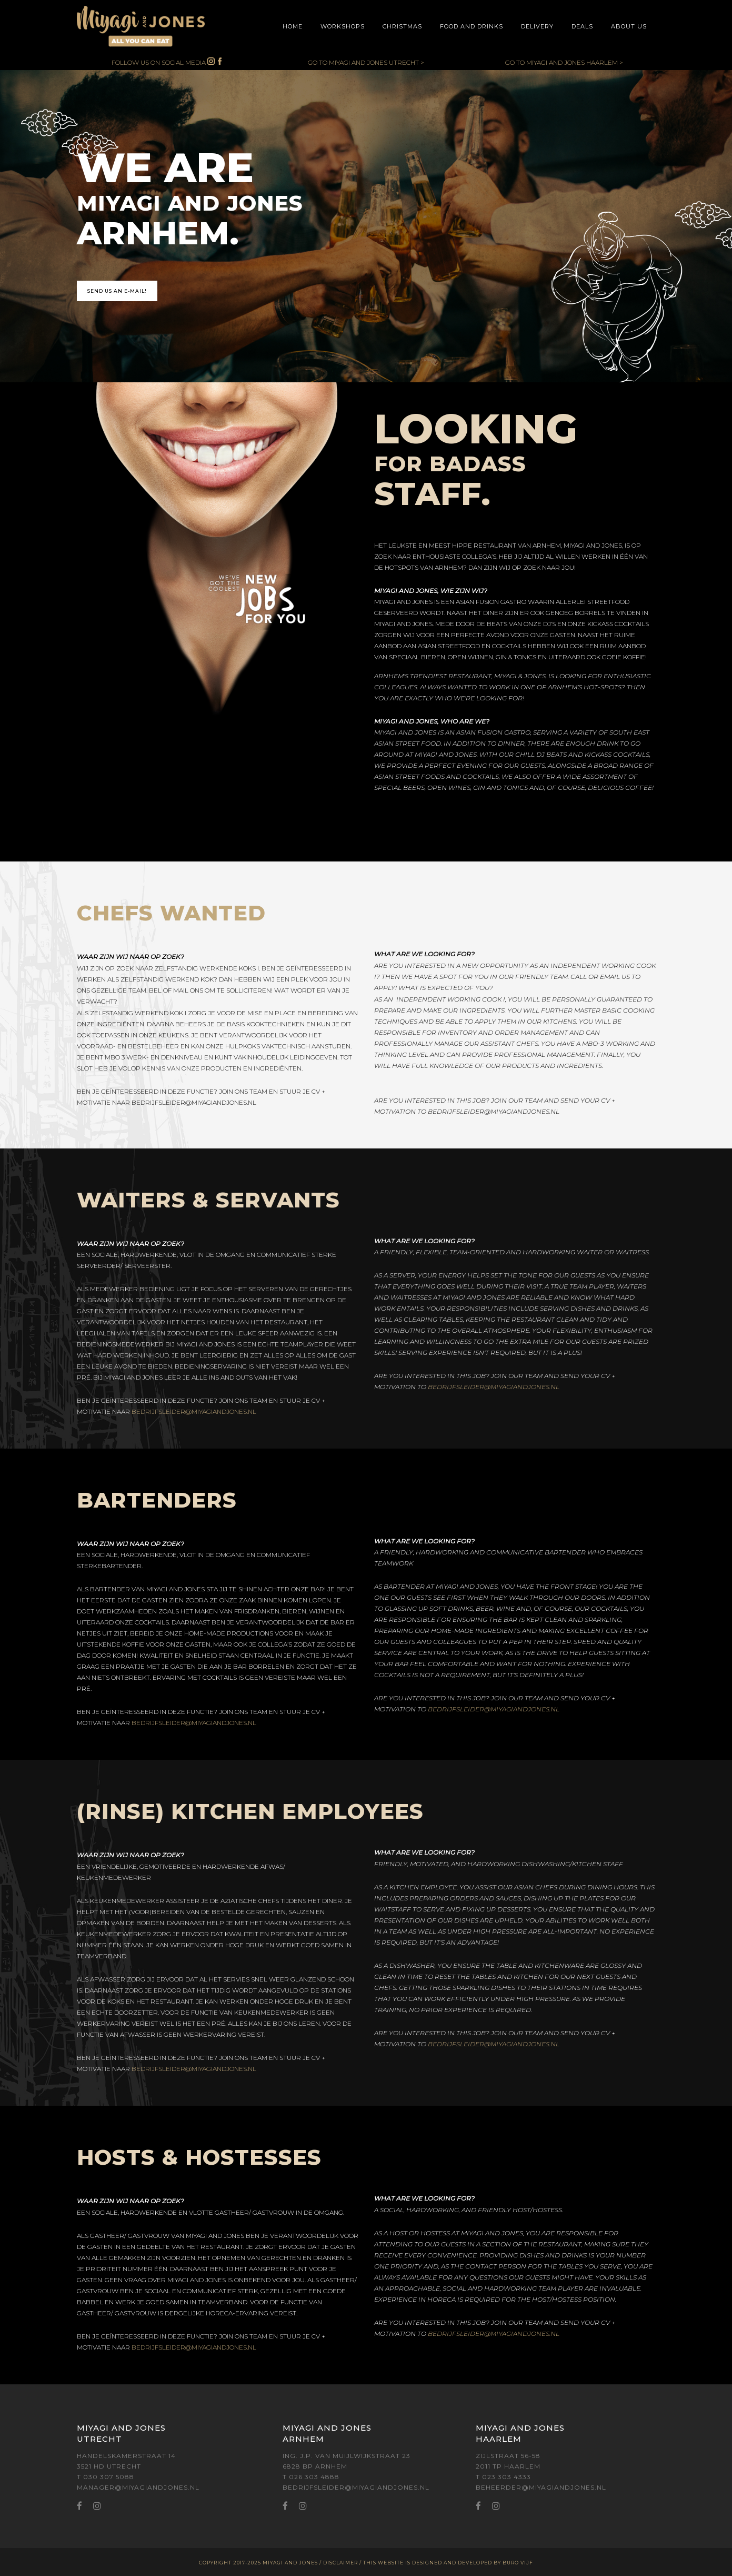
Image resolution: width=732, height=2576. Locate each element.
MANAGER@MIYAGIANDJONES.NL (138, 2487)
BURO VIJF (518, 2562)
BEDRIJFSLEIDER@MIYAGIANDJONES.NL (194, 1102)
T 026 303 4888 (311, 2477)
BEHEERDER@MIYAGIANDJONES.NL (541, 2487)
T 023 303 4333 (503, 2477)
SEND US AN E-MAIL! (117, 291)
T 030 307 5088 (105, 2477)
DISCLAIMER (340, 2562)
